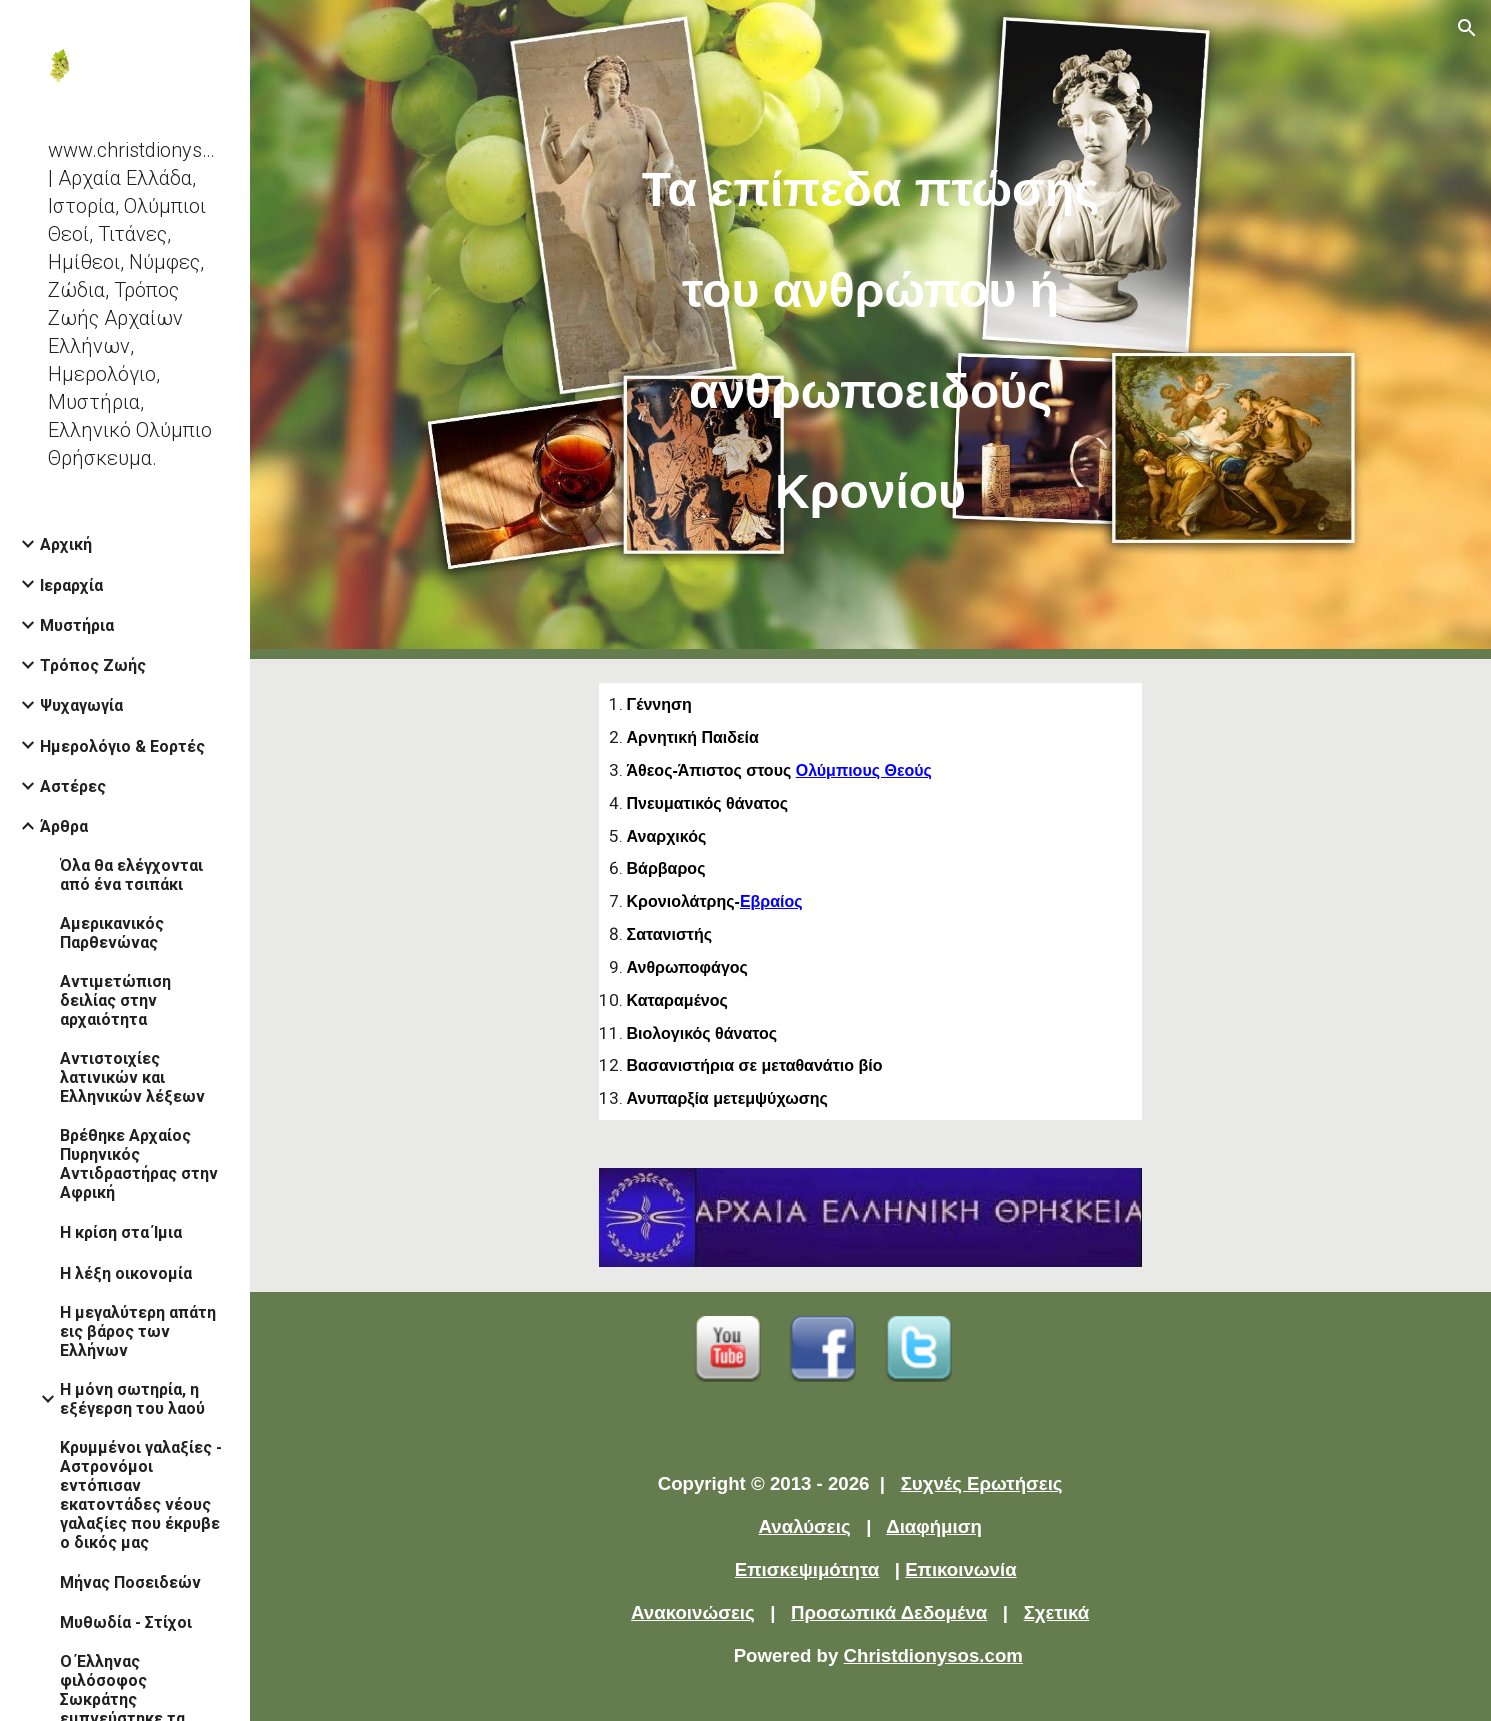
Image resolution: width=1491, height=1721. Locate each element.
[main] (871, 329)
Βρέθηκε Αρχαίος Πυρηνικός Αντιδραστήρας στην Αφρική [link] (139, 1164)
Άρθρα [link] (64, 826)
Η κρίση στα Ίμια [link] (121, 1232)
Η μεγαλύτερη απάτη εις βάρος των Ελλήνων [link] (138, 1331)
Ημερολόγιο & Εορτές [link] (122, 746)
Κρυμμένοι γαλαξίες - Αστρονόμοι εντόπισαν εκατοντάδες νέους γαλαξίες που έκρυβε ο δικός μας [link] (141, 1495)
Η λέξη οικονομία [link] (126, 1273)
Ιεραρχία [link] (71, 585)
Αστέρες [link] (73, 786)
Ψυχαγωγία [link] (81, 705)
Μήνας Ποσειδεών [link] (130, 1582)
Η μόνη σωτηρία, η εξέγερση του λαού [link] (132, 1399)
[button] (1467, 28)
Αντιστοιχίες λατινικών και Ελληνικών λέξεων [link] (132, 1077)
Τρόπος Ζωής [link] (93, 665)
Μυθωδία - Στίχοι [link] (126, 1622)
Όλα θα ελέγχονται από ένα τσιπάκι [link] (131, 875)
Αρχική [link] (66, 544)
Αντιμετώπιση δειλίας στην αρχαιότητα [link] (115, 1000)
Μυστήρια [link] (77, 625)
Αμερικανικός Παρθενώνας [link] (112, 933)
